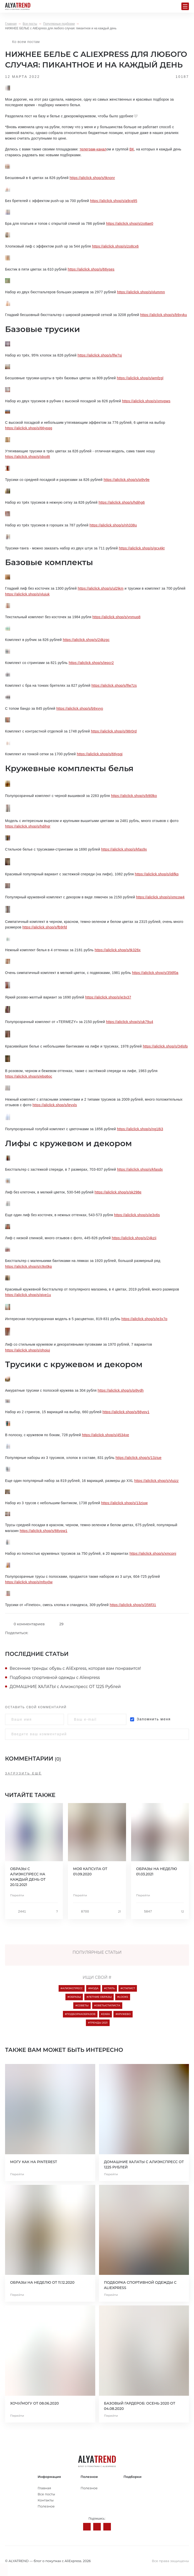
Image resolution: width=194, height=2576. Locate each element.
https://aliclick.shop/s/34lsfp (165, 1046)
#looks (122, 1996)
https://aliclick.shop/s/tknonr (92, 178)
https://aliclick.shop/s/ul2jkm (101, 588)
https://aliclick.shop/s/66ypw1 (43, 1531)
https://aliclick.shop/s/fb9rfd (44, 927)
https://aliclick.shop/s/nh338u (113, 525)
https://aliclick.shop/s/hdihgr (28, 826)
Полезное (46, 2506)
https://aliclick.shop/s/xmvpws (146, 401)
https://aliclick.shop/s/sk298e (117, 1192)
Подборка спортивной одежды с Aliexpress (55, 1677)
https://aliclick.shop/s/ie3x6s (137, 1215)
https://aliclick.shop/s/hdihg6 (122, 502)
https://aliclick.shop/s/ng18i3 (140, 1129)
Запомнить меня (150, 1719)
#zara (105, 2014)
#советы (81, 2005)
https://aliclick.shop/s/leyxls (55, 1105)
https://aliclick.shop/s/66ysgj (100, 754)
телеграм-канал (93, 149)
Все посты (30, 24)
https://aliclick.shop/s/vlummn (141, 292)
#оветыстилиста (107, 2005)
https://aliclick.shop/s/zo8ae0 (129, 223)
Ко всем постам (26, 42)
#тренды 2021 (97, 2022)
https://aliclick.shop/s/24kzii (134, 1238)
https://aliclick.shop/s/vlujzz (156, 1481)
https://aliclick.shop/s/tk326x (118, 950)
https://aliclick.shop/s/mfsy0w (29, 1582)
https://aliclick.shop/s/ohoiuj (27, 1350)
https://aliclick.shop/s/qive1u (28, 1295)
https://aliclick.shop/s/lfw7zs (114, 685)
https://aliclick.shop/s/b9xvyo (79, 708)
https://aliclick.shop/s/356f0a (155, 973)
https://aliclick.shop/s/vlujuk (27, 594)
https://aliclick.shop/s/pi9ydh (121, 1390)
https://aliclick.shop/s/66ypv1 (126, 1412)
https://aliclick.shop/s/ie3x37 (108, 997)
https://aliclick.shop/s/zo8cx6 (115, 246)
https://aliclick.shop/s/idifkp (157, 874)
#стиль (109, 1988)
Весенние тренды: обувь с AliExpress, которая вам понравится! (75, 1668)
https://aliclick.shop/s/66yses (91, 269)
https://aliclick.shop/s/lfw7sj (100, 355)
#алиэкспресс (72, 1988)
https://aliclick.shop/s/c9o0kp (28, 1266)
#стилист (127, 1988)
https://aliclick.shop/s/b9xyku (163, 315)
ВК (131, 149)
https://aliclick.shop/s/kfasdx (140, 1169)
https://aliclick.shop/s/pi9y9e (127, 480)
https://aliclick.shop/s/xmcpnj (153, 1553)
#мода (93, 1988)
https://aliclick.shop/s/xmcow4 (160, 897)
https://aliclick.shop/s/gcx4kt (142, 548)
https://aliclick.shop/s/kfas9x (124, 849)
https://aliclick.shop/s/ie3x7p (144, 1319)
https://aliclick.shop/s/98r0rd (114, 731)
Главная (11, 24)
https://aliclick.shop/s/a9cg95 (113, 201)
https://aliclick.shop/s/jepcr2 (91, 663)
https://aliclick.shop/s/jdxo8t (27, 457)
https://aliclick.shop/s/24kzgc (86, 640)
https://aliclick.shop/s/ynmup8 (116, 617)
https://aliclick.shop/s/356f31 (133, 1605)
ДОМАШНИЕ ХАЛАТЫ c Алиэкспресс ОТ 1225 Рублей (65, 1686)
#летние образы (99, 1996)
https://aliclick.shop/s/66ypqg (28, 428)
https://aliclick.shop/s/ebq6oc (28, 1076)
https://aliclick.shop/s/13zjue (139, 1458)
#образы (74, 1996)
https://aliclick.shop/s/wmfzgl (140, 378)
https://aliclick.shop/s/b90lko (134, 796)
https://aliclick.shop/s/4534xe (105, 1435)
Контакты (46, 2500)
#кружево (123, 2014)
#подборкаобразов (80, 2014)
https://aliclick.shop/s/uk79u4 (129, 1022)
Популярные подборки (59, 24)
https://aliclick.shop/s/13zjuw (124, 1503)
